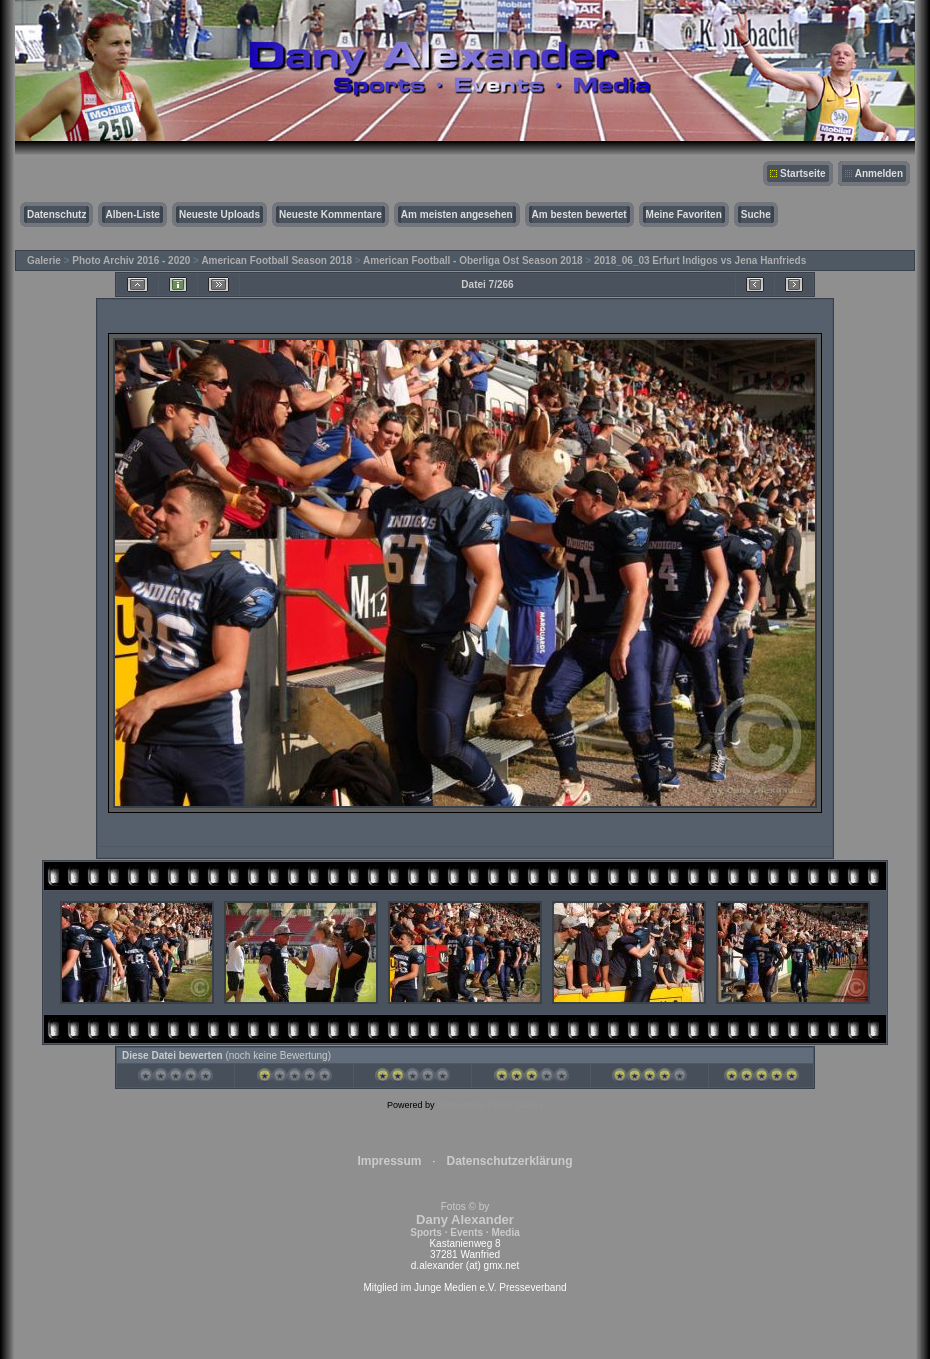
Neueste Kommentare (330, 214)
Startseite (803, 173)
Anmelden (879, 173)
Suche (756, 214)
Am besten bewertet (579, 214)
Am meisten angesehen (457, 214)
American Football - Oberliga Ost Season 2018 (473, 260)
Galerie (44, 260)
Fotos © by (464, 1219)
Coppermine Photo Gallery (490, 1105)
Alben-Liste (132, 214)
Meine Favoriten (684, 214)
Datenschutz (56, 214)
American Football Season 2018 (276, 260)
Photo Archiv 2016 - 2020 (131, 260)
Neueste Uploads (219, 214)
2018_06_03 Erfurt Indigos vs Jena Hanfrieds (700, 260)
